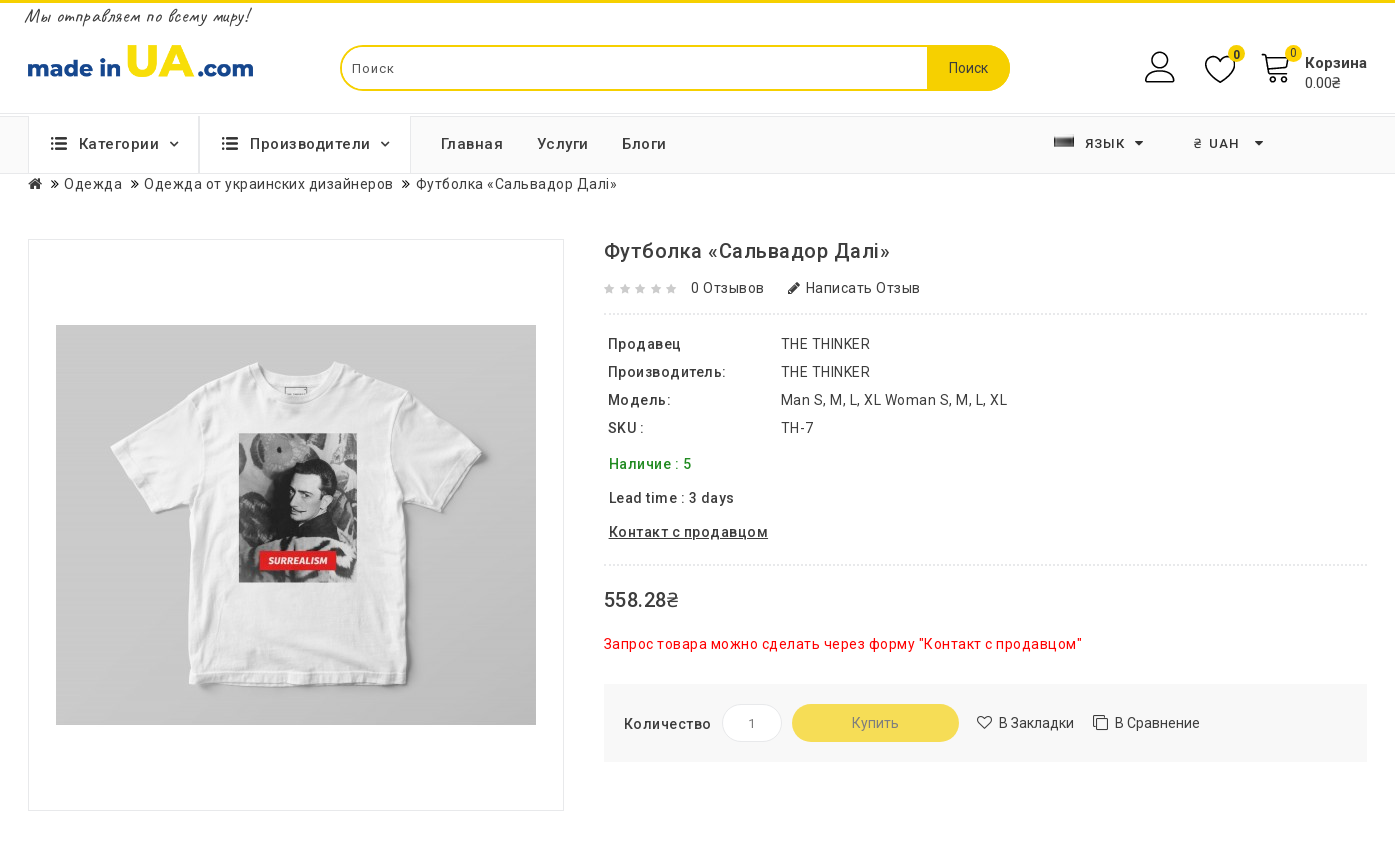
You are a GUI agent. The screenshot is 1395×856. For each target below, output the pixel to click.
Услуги (563, 144)
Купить (875, 723)
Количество (668, 724)
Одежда (93, 184)
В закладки (1036, 723)
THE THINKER (826, 372)
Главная (472, 144)
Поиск (968, 68)
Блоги (644, 144)
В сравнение (1157, 723)
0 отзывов (728, 288)
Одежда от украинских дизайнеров (269, 184)
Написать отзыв (854, 288)
